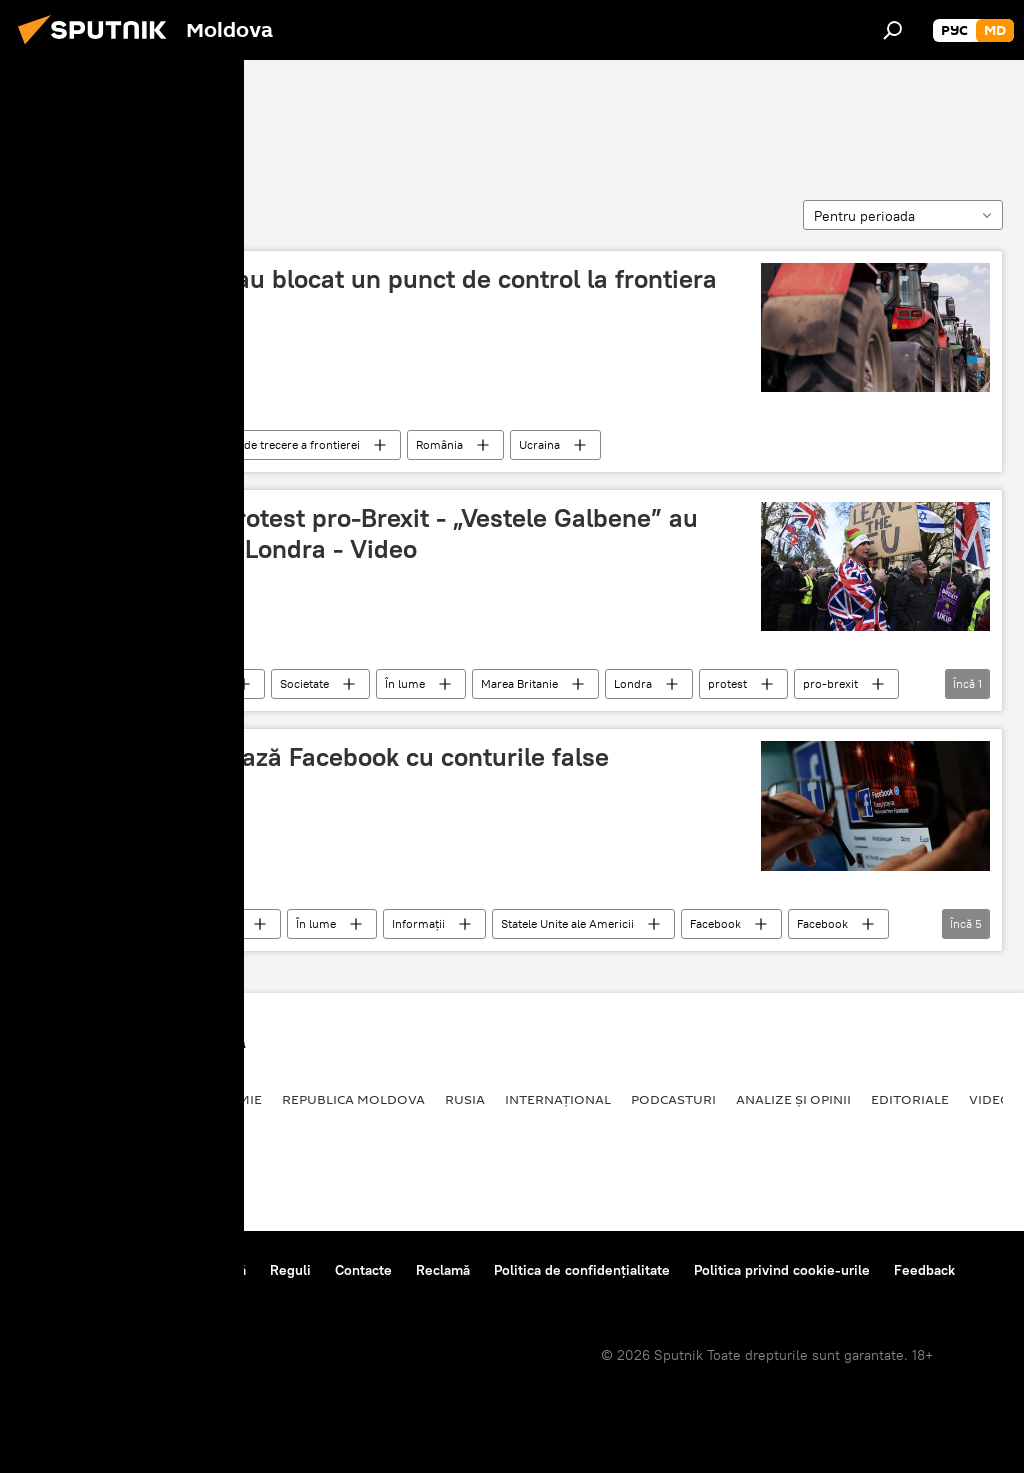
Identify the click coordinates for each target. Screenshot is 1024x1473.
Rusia (465, 1099)
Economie (226, 1099)
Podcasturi (673, 1099)
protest (727, 683)
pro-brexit (830, 683)
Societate (304, 683)
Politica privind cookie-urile (782, 1270)
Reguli (290, 1270)
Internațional (558, 1099)
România (130, 444)
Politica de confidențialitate (582, 1270)
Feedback (924, 1270)
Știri (118, 683)
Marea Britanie (519, 683)
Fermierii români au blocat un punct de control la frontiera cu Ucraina (375, 294)
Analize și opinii (793, 1099)
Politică (204, 683)
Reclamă (443, 1270)
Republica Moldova (353, 1099)
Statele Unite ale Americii (567, 923)
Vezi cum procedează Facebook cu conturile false (321, 757)
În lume (405, 683)
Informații (418, 923)
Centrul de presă (193, 1270)
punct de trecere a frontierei (285, 444)
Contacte (363, 1270)
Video (990, 1099)
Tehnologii (134, 923)
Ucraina (539, 444)
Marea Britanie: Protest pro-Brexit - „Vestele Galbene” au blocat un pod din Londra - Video (366, 533)
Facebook (715, 923)
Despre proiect (68, 1270)
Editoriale (910, 1099)
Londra (633, 683)
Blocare (61, 117)
